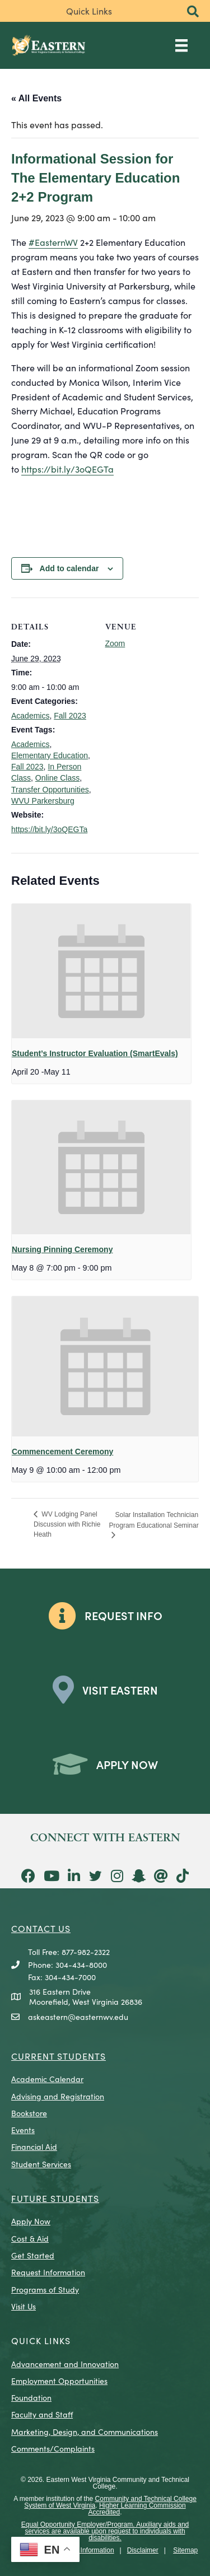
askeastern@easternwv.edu (78, 2016)
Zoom (115, 643)
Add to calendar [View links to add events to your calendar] (69, 568)
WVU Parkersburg (42, 800)
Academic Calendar (47, 2078)
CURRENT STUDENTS (58, 2056)
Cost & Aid (30, 2238)
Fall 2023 (70, 715)
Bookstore (29, 2112)
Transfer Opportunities (50, 789)
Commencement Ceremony (62, 1451)
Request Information (48, 2272)
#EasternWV (53, 242)
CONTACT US (41, 1928)
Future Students (55, 2198)
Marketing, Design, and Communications (84, 2431)
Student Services (41, 2163)
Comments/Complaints (53, 2448)
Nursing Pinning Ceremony (62, 1249)
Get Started (32, 2255)
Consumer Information (81, 2550)
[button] (193, 12)
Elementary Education (49, 755)
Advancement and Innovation (65, 2363)
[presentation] (101, 971)
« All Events (36, 98)
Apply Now (30, 2221)
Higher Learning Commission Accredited (136, 2509)
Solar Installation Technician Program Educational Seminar (154, 1520)
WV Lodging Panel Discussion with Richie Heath (67, 1524)
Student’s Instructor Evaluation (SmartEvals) (95, 1053)
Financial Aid (34, 2146)
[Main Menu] (181, 45)
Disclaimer (142, 2550)
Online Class (57, 777)
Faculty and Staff (42, 2414)
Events (23, 2129)
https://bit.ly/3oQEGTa (67, 469)
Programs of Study (45, 2289)
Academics (30, 715)
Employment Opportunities (59, 2380)
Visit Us (23, 2306)
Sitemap (185, 2550)
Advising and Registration (57, 2096)
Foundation (31, 2397)
